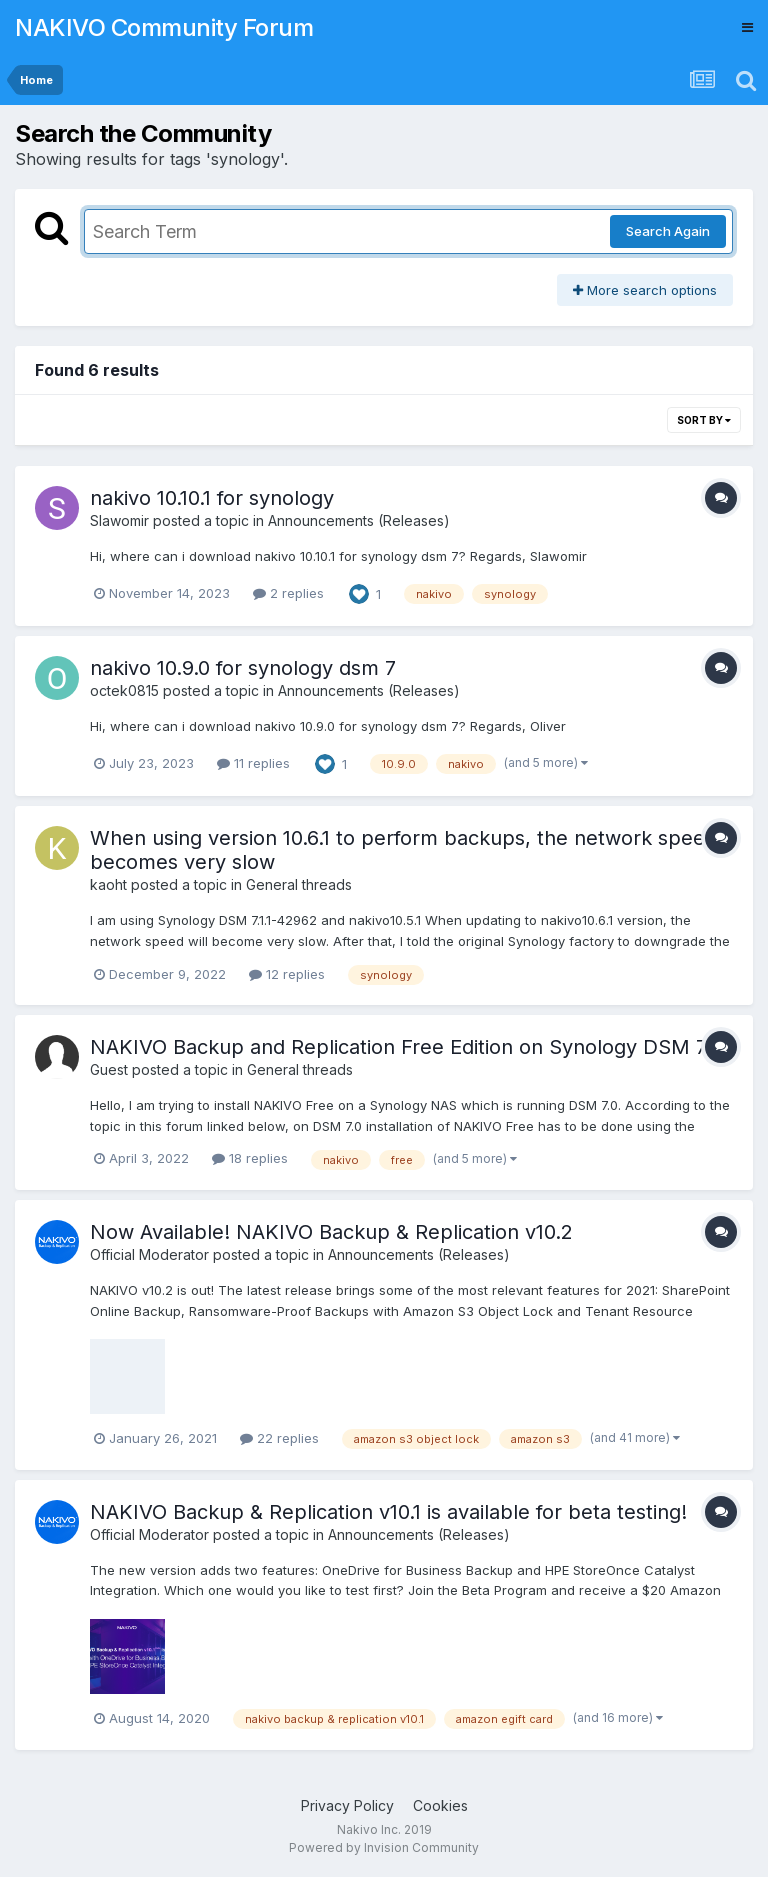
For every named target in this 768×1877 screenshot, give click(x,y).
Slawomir (119, 520)
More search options (645, 290)
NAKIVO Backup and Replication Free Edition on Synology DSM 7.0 (406, 1047)
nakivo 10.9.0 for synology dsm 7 (243, 668)
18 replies (250, 1158)
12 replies (287, 974)
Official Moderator (149, 1254)
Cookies (440, 1805)
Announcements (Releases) (359, 520)
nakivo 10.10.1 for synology (212, 498)
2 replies (288, 593)
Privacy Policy (347, 1805)
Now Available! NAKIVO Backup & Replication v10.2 (331, 1232)
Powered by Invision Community (384, 1847)
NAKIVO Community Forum (164, 27)
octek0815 (124, 690)
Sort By (704, 420)
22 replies (279, 1438)
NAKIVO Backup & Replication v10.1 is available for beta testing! (388, 1512)
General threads (299, 884)
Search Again (668, 231)
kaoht (108, 884)
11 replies (253, 763)
